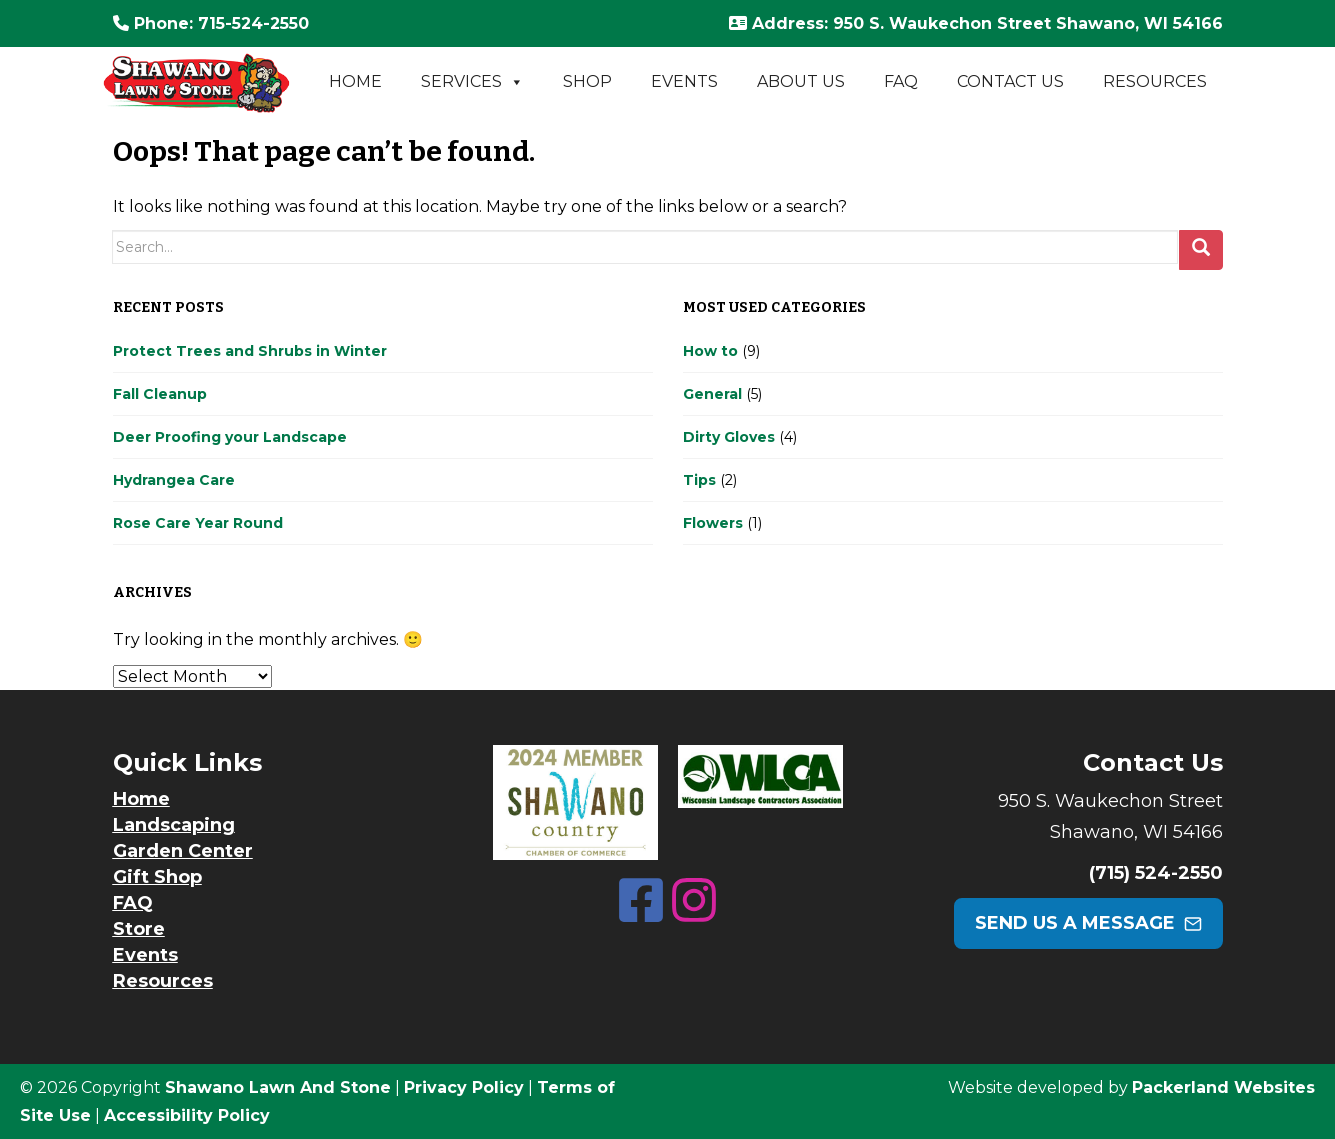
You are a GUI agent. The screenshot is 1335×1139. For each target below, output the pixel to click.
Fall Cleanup (160, 394)
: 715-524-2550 (211, 23)
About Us (801, 81)
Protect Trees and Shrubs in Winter (250, 351)
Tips (699, 480)
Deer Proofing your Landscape (230, 437)
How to (710, 351)
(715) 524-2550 (1156, 873)
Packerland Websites (1223, 1087)
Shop (587, 81)
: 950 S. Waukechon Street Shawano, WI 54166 (976, 23)
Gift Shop (157, 877)
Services (472, 82)
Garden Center (183, 851)
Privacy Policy (464, 1087)
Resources (1155, 81)
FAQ (901, 81)
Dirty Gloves (729, 437)
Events (684, 81)
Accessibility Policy (187, 1115)
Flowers (713, 523)
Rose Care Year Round (198, 523)
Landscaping (174, 825)
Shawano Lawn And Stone (278, 1087)
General (712, 394)
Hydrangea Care (174, 480)
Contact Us (1010, 81)
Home (355, 81)
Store (139, 929)
